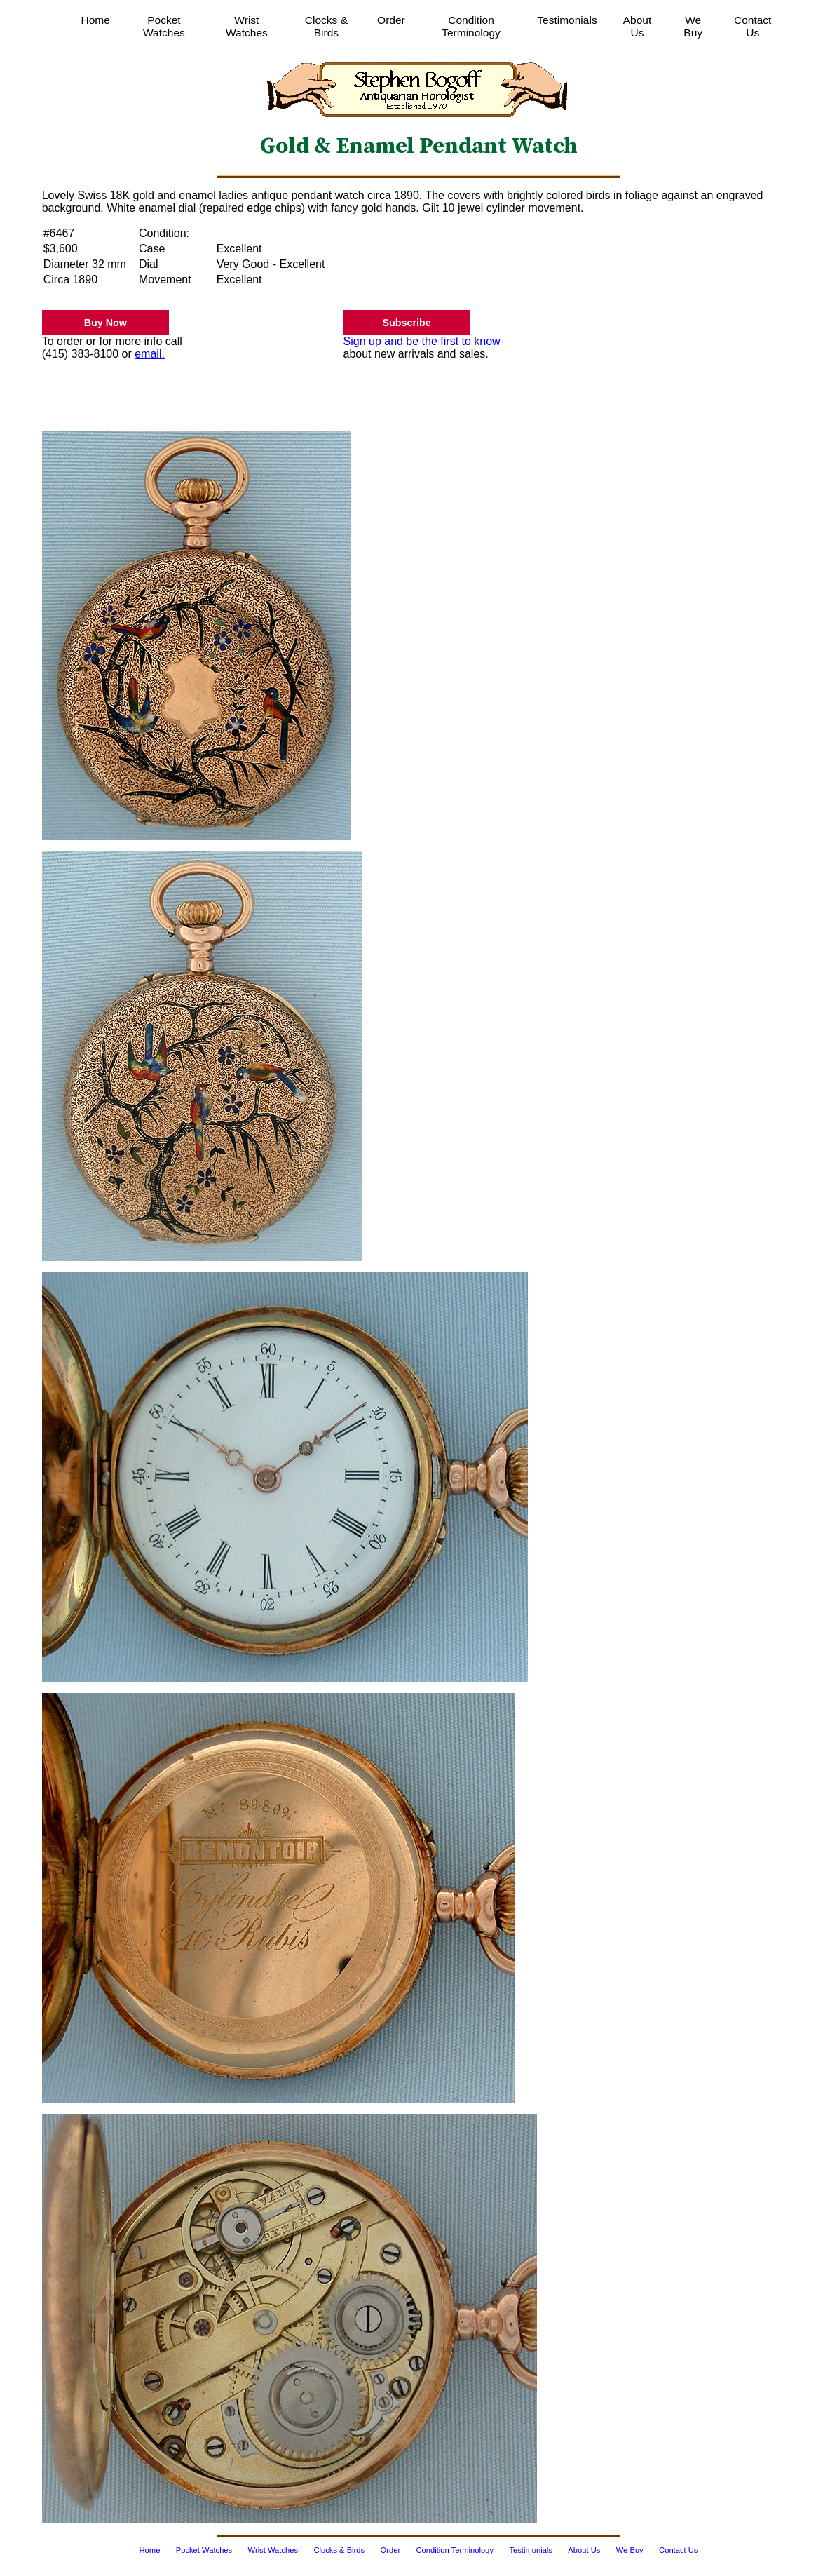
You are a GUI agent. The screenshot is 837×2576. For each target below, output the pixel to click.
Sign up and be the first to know (422, 341)
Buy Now (105, 322)
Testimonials (567, 20)
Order (391, 20)
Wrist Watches (247, 26)
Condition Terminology (471, 26)
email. (150, 354)
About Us (637, 26)
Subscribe (407, 322)
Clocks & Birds (326, 26)
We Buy (692, 26)
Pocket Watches (164, 26)
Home (95, 20)
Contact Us (752, 26)
